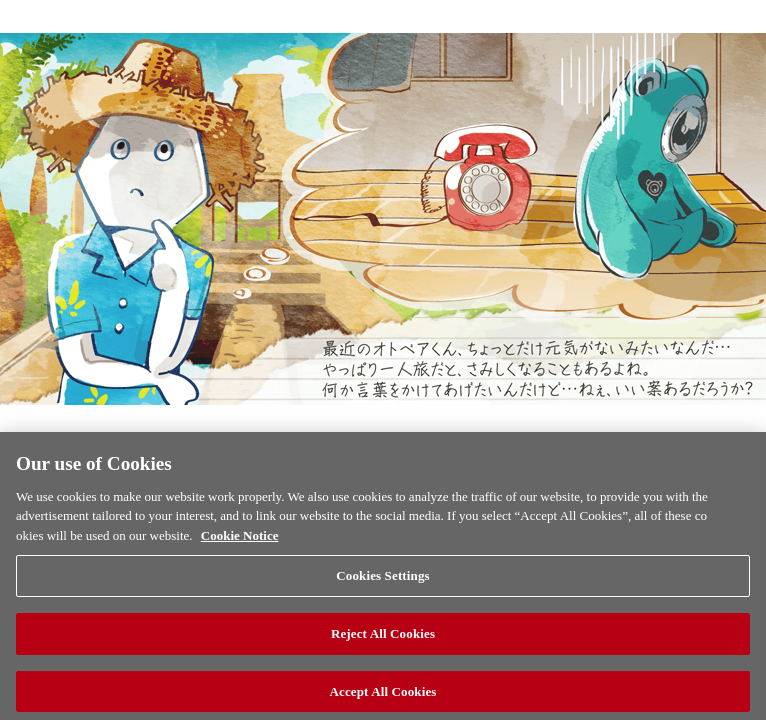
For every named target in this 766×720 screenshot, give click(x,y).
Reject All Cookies (383, 653)
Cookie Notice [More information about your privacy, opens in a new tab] (240, 554)
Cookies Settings (382, 595)
